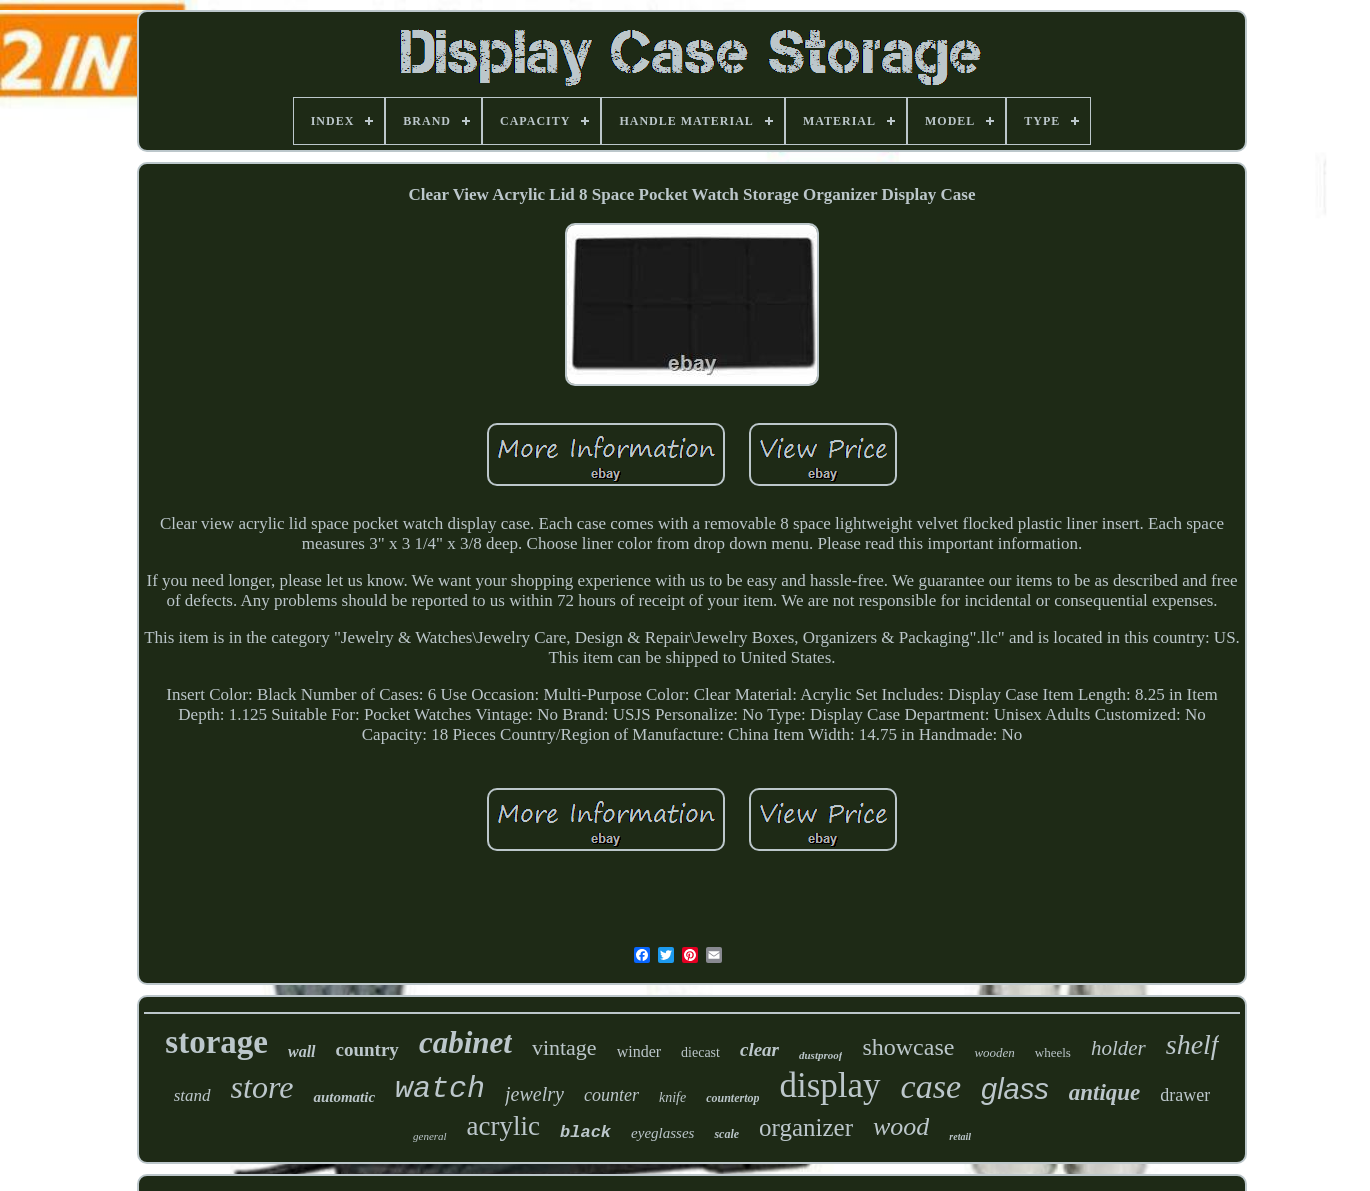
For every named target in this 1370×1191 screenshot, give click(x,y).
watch (440, 1089)
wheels (1053, 1052)
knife (672, 1097)
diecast (700, 1052)
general (430, 1136)
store (262, 1087)
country (367, 1049)
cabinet (465, 1042)
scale (726, 1134)
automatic (344, 1097)
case (931, 1086)
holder (1118, 1048)
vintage (564, 1047)
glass (1015, 1089)
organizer (806, 1127)
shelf (1192, 1044)
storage (216, 1042)
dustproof (820, 1055)
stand (192, 1095)
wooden (994, 1052)
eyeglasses (662, 1133)
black (585, 1132)
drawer (1185, 1095)
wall (302, 1051)
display (829, 1085)
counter (611, 1095)
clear (759, 1049)
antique (1105, 1092)
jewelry (534, 1094)
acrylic (503, 1126)
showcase (908, 1047)
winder (639, 1051)
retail (960, 1136)
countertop (732, 1098)
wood (901, 1126)
